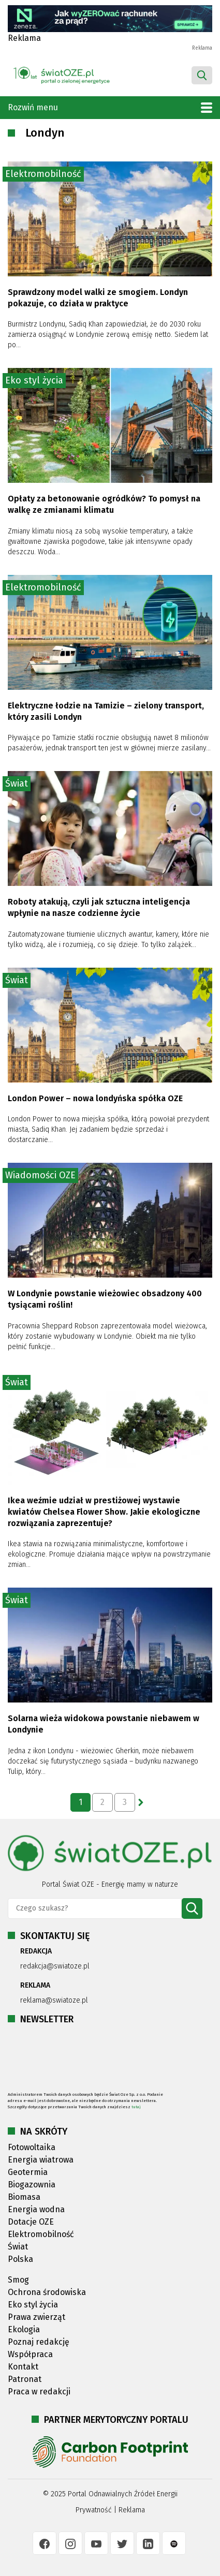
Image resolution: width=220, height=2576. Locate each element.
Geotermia (28, 2172)
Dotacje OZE (31, 2222)
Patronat (24, 2379)
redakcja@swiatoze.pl (55, 1966)
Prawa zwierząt (36, 2317)
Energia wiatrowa (41, 2160)
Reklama (132, 2510)
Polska (20, 2259)
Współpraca (30, 2354)
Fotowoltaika (31, 2147)
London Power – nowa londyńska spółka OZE (95, 1098)
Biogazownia (31, 2184)
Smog (18, 2280)
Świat (16, 783)
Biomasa (24, 2197)
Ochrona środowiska (47, 2292)
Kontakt (23, 2367)
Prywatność (94, 2510)
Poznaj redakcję (38, 2342)
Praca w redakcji (39, 2391)
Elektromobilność (43, 174)
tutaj (136, 2107)
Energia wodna (36, 2209)
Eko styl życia (34, 380)
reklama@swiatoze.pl (54, 2000)
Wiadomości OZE (40, 1175)
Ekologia (24, 2329)
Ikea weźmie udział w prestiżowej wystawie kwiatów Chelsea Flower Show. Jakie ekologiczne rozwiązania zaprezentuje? (104, 1512)
